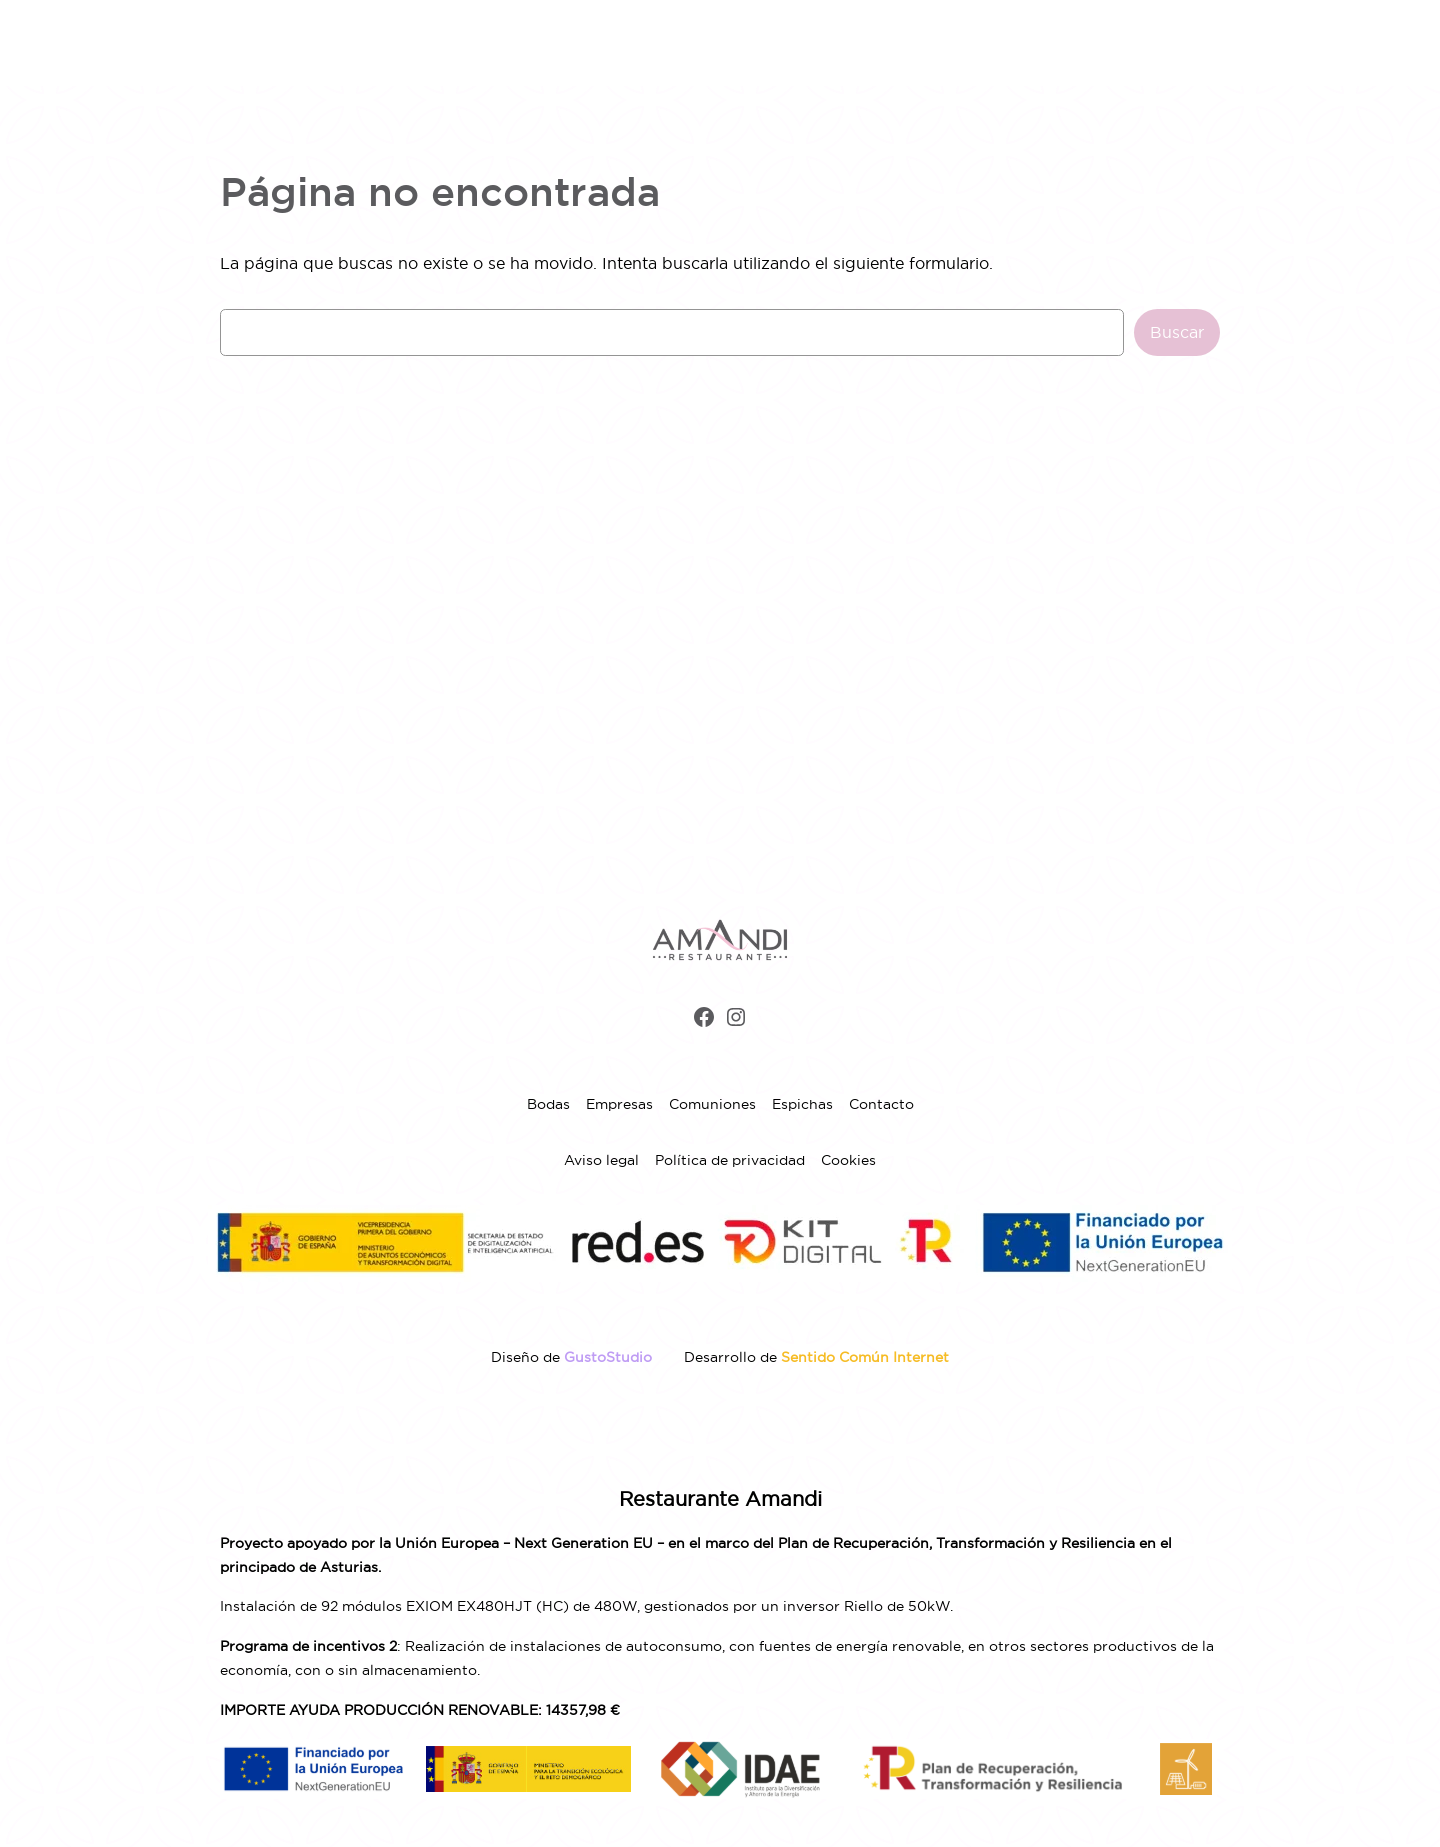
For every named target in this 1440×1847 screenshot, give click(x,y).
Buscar (1177, 332)
